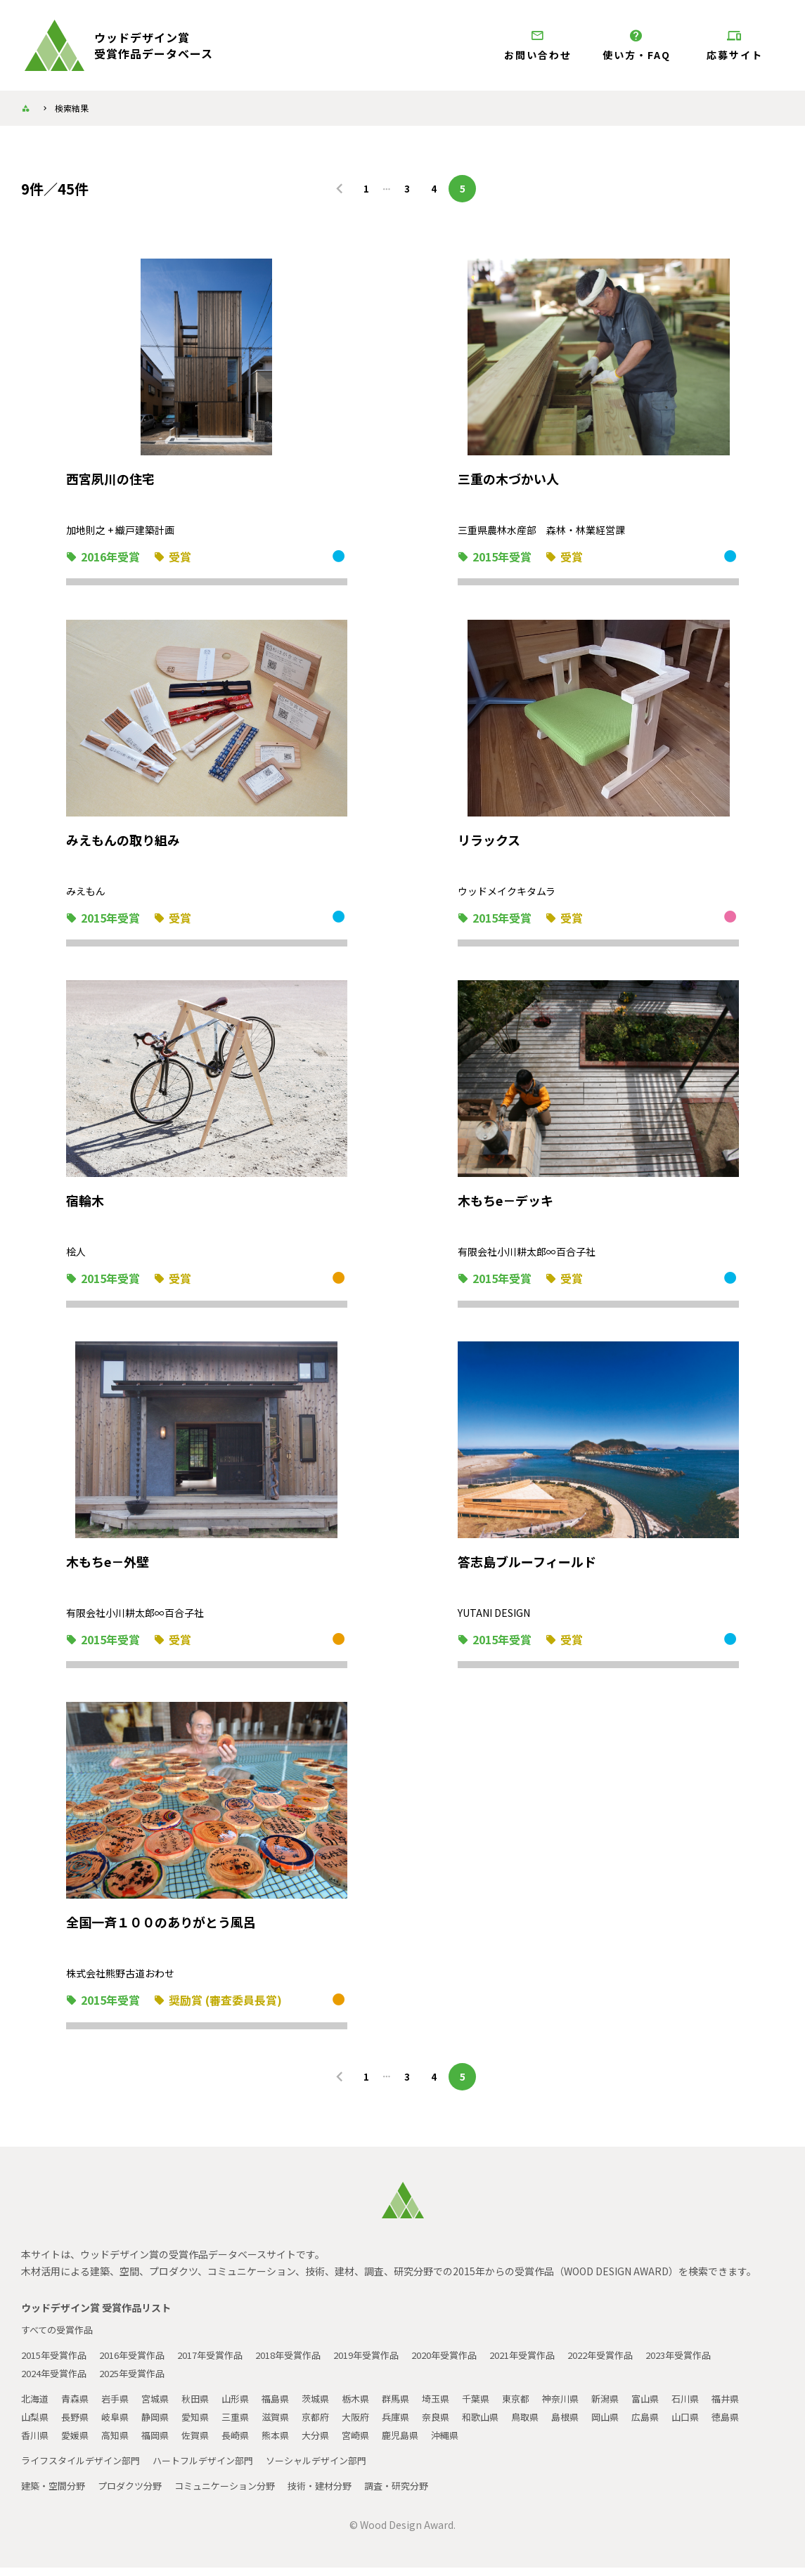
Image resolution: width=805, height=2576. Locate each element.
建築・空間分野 (55, 2494)
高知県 (204, 2443)
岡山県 (678, 2425)
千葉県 (500, 2407)
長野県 (120, 2425)
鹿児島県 (504, 2443)
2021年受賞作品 (563, 2363)
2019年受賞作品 (394, 2363)
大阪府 (415, 2425)
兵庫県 (457, 2425)
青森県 (78, 2407)
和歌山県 (547, 2425)
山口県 (36, 2443)
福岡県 (247, 2443)
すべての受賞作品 (59, 2338)
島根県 (636, 2425)
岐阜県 (162, 2425)
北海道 (36, 2407)
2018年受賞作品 (310, 2363)
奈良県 (500, 2425)
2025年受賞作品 (141, 2381)
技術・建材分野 (339, 2494)
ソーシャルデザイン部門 (337, 2468)
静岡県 (204, 2425)
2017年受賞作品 (226, 2363)
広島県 (720, 2425)
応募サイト (735, 45)
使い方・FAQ (636, 45)
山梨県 (78, 2425)
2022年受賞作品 (647, 2363)
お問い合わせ (538, 45)
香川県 (120, 2443)
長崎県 (331, 2443)
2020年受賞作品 (479, 2363)
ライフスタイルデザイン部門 (85, 2468)
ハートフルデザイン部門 (216, 2468)
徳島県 (78, 2443)
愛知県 (247, 2425)
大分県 (415, 2443)
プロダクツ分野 (137, 2494)
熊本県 (373, 2443)
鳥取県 (594, 2425)
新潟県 (636, 2407)
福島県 (289, 2407)
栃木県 (373, 2407)
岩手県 (120, 2407)
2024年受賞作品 (57, 2381)
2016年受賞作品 (141, 2363)
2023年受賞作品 (732, 2363)
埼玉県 (457, 2407)
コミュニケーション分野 (238, 2494)
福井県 (36, 2425)
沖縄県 (552, 2443)
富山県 (678, 2407)
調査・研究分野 (421, 2494)
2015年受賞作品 (57, 2363)
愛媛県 (162, 2443)
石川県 (720, 2407)
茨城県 (331, 2407)
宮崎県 (457, 2443)
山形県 (247, 2407)
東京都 (542, 2407)
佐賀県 (289, 2443)
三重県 (289, 2425)
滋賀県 (331, 2425)
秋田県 (204, 2407)
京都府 (373, 2425)
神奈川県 (589, 2407)
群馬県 (415, 2407)
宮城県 (162, 2407)
